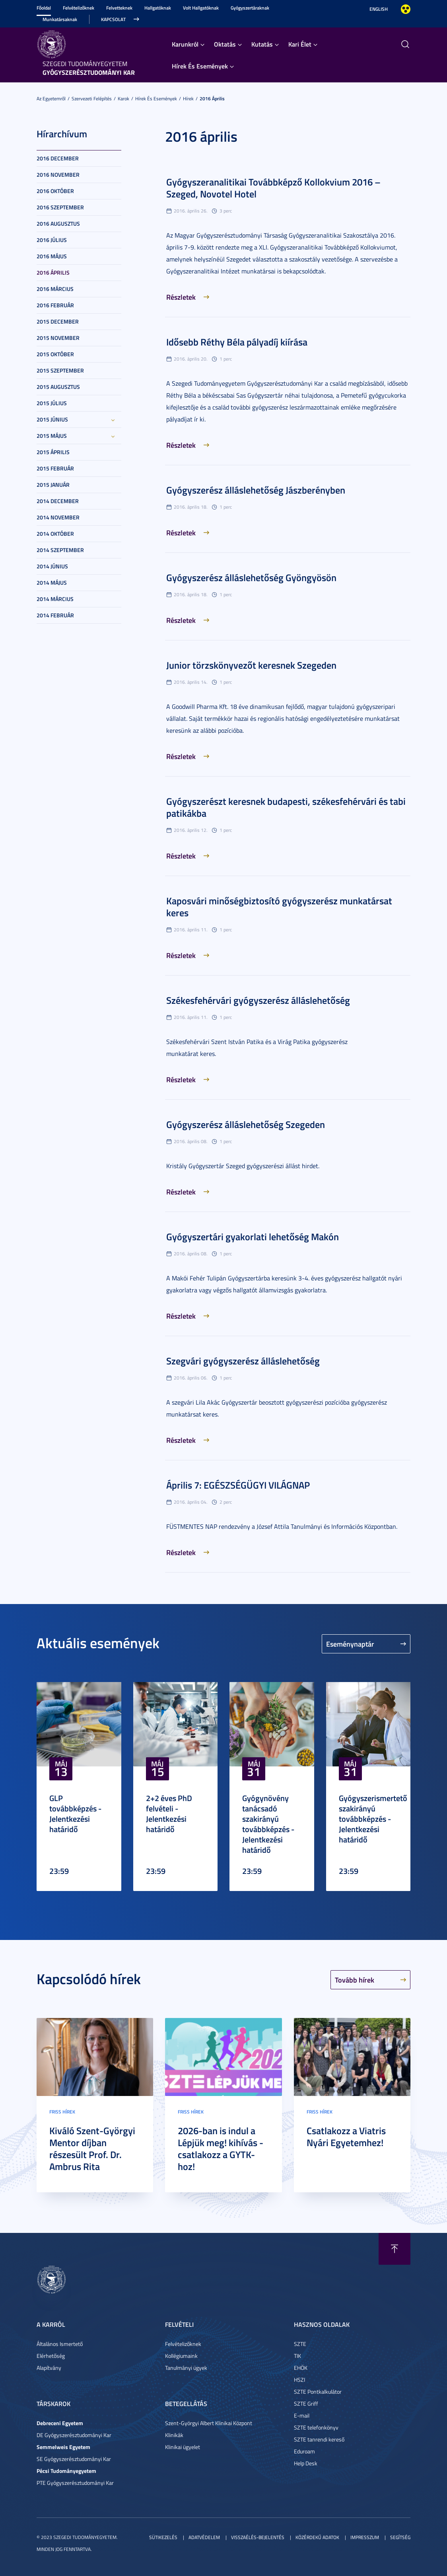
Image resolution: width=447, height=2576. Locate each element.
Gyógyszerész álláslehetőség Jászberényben (255, 490)
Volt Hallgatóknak (201, 7)
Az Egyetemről (51, 98)
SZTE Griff (306, 2403)
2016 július (52, 240)
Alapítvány (49, 2367)
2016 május (52, 256)
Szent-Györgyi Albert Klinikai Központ (208, 2423)
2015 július (52, 403)
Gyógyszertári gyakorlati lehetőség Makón (252, 1237)
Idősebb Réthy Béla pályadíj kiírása (236, 342)
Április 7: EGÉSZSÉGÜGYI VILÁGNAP (238, 1485)
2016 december (58, 158)
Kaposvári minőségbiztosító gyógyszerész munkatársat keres (279, 907)
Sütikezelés (163, 2537)
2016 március (55, 289)
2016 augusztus (58, 223)
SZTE (300, 2344)
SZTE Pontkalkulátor (318, 2391)
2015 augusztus (58, 386)
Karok (123, 98)
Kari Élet (299, 44)
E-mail (301, 2415)
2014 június (52, 566)
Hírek (188, 98)
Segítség (400, 2537)
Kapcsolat (113, 19)
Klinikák (174, 2435)
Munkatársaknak (60, 19)
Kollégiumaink (181, 2355)
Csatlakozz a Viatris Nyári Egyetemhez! (346, 2136)
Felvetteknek (119, 7)
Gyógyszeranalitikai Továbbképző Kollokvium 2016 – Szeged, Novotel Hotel (273, 188)
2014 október (55, 533)
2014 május (52, 582)
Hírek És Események (200, 65)
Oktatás (225, 44)
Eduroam (304, 2451)
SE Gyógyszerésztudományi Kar (74, 2459)
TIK (297, 2355)
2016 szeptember (60, 207)
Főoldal (44, 7)
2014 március (55, 599)
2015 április (53, 452)
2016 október (55, 191)
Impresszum (364, 2537)
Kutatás (262, 44)
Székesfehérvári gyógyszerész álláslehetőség (258, 1000)
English (378, 9)
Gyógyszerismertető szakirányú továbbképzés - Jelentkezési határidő (373, 1818)
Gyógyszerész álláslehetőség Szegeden (245, 1124)
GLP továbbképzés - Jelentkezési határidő (75, 1813)
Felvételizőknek (78, 7)
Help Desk (305, 2463)
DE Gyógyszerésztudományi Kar (74, 2435)
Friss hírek (62, 2111)
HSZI (299, 2379)
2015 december (58, 321)
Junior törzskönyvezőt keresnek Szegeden (251, 665)
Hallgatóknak (157, 7)
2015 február (55, 468)
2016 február (55, 305)
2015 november (58, 338)
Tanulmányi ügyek (186, 2367)
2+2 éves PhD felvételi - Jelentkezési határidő (169, 1813)
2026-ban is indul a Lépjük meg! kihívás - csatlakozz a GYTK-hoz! (220, 2148)
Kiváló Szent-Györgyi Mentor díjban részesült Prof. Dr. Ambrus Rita (92, 2148)
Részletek (181, 297)
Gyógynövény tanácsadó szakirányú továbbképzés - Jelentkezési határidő (268, 1823)
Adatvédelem (204, 2537)
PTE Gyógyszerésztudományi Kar (75, 2482)
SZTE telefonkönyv (316, 2427)
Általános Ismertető (60, 2344)
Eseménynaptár (350, 1644)
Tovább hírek (354, 1980)
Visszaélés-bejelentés (257, 2537)
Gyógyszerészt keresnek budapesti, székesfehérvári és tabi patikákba (286, 807)
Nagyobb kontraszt (405, 9)
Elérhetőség (51, 2355)
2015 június (52, 419)
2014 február (55, 615)
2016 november (58, 174)
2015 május (52, 435)
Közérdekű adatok (317, 2537)
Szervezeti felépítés (92, 98)
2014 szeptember (60, 550)
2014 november (58, 517)
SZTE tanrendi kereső (319, 2439)
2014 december (58, 501)
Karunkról (185, 44)
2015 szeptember (60, 370)
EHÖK (300, 2367)
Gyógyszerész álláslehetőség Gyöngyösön (251, 578)
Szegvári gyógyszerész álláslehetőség (243, 1361)
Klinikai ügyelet (182, 2447)
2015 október (55, 354)
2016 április (212, 98)
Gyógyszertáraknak (250, 7)
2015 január (53, 484)
